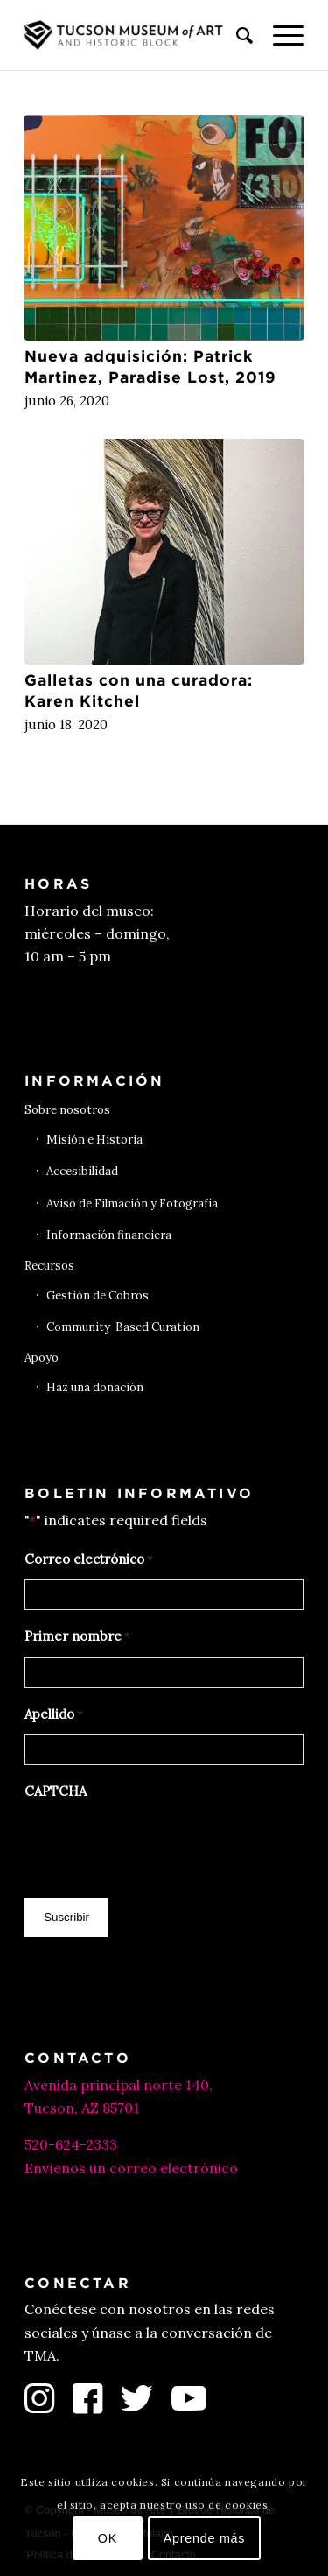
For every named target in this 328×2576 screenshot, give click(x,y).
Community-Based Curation (122, 1327)
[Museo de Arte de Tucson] (136, 35)
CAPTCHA (55, 1791)
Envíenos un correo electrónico (131, 2168)
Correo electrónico (88, 1560)
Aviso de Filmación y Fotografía (132, 1203)
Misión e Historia (94, 1139)
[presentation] (157, 1845)
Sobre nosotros (67, 1109)
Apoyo (41, 1357)
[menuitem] (237, 35)
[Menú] (279, 35)
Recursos (49, 1265)
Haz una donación (94, 1387)
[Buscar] (237, 35)
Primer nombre (77, 1637)
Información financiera (108, 1235)
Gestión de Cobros (97, 1295)
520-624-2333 (70, 2144)
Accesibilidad (82, 1171)
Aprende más (205, 2538)
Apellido (53, 1715)
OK (107, 2538)
